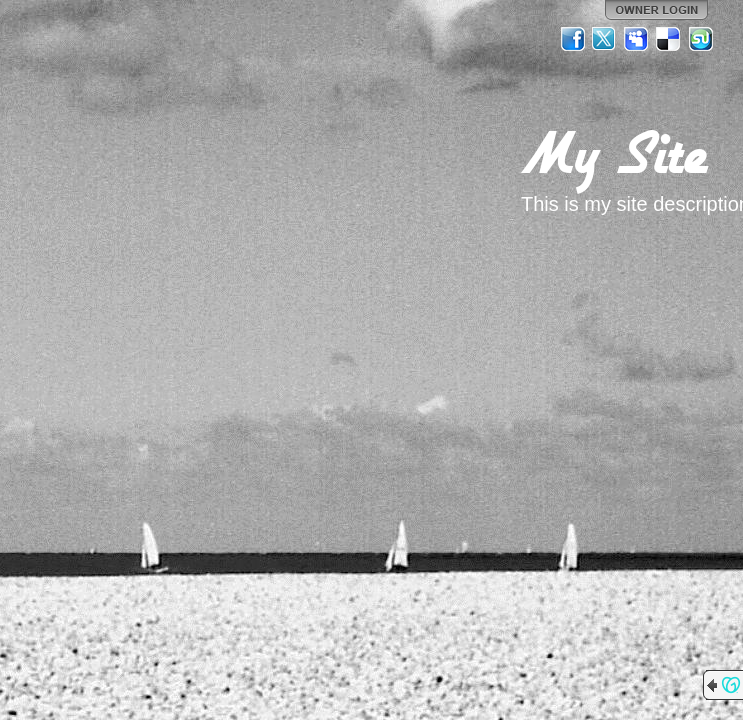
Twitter (605, 39)
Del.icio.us (669, 39)
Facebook (573, 39)
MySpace (637, 39)
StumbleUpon (701, 39)
